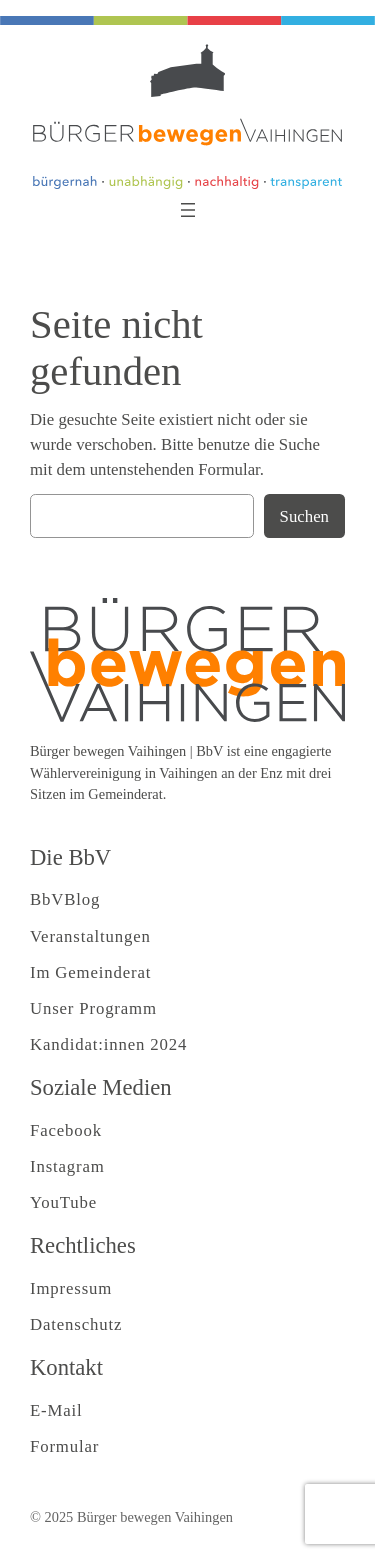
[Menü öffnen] (188, 210)
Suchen (304, 516)
